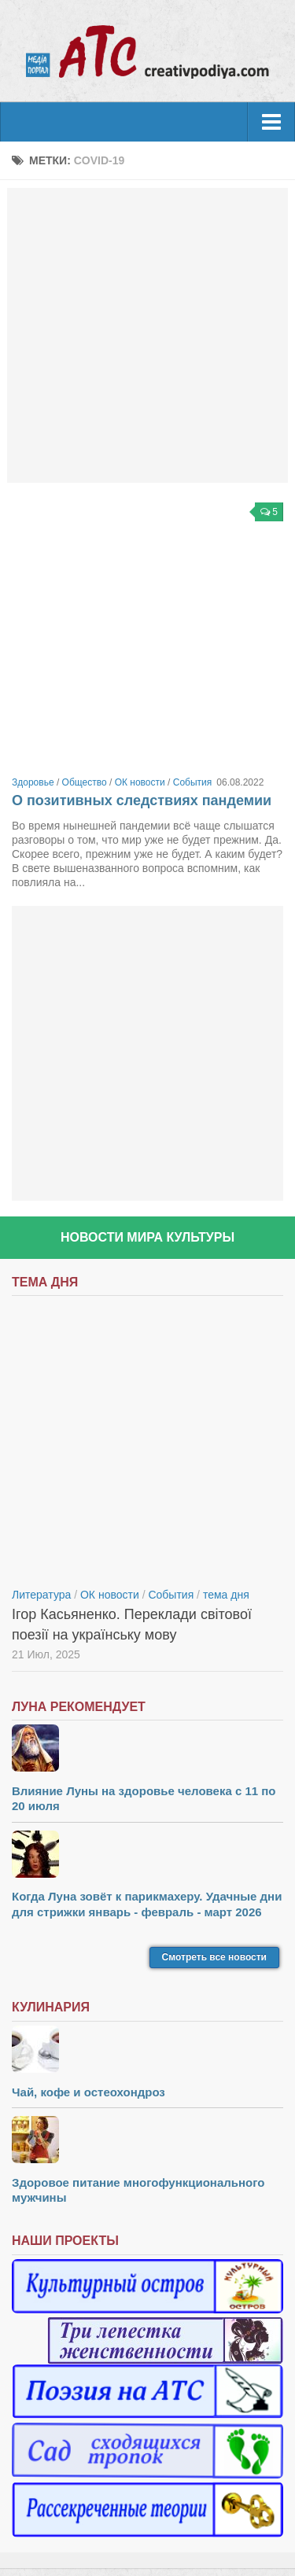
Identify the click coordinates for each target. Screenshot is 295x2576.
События (192, 782)
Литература (41, 1594)
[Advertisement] (147, 335)
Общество (84, 782)
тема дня (226, 1594)
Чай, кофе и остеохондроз (88, 2092)
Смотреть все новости (214, 1957)
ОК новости (140, 782)
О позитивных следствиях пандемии (141, 800)
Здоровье (33, 782)
